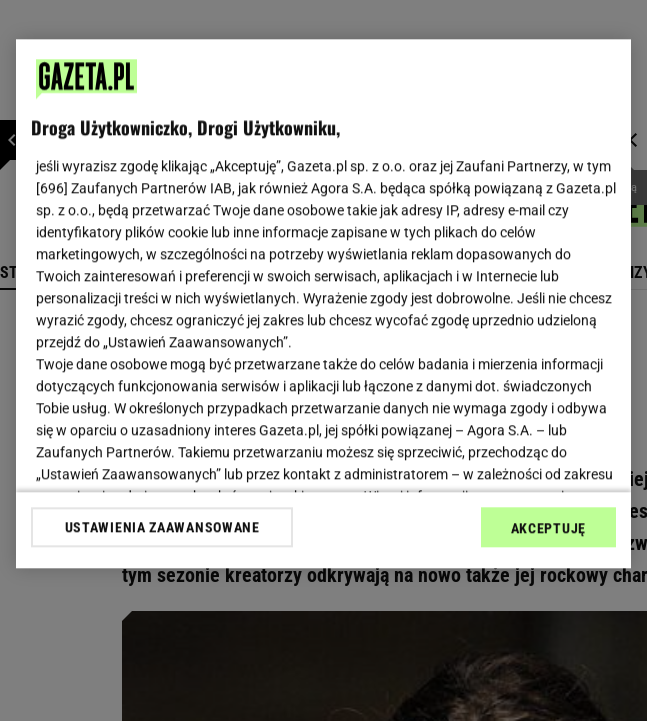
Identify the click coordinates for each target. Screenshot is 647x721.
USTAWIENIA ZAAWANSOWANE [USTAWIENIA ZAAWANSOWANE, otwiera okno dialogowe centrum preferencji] (162, 527)
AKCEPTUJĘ (548, 528)
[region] (323, 303)
